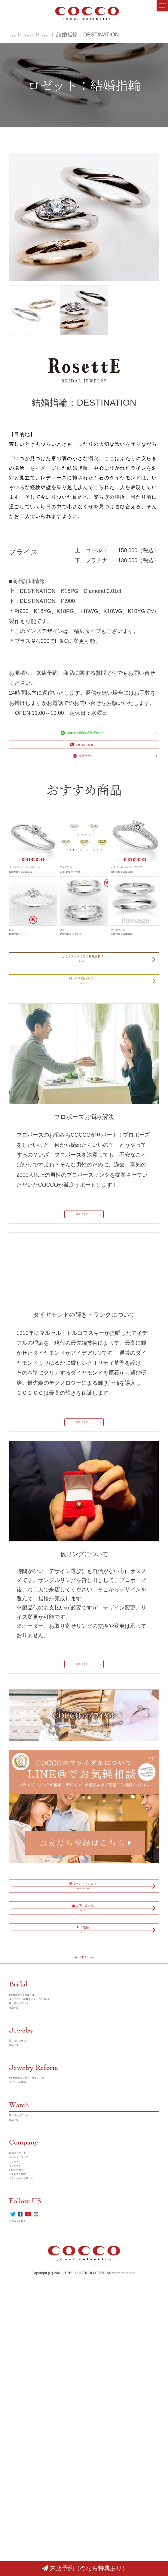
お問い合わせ (25, 2437)
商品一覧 (20, 2211)
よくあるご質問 (28, 2447)
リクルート (22, 2427)
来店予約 (79, 785)
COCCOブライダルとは (38, 2181)
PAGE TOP (81, 2136)
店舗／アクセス (28, 2397)
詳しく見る (80, 1328)
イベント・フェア (30, 2407)
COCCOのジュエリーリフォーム (49, 2299)
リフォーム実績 (28, 2309)
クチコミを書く (28, 2517)
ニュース (20, 2417)
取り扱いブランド (30, 2201)
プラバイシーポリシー (36, 2457)
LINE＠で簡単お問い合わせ (79, 739)
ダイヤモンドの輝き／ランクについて (55, 2191)
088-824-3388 (79, 762)
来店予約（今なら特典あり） (85, 2568)
